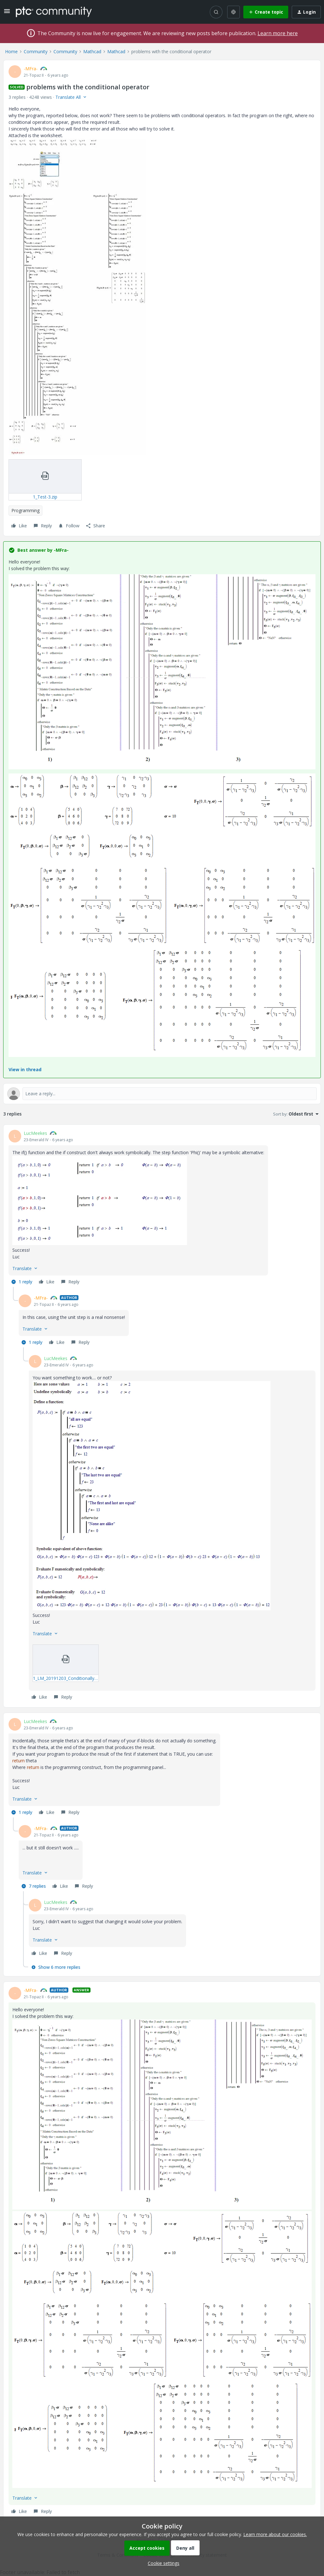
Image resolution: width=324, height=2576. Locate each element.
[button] (7, 13)
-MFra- (31, 69)
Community (35, 51)
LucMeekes (35, 1133)
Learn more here (278, 33)
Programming (25, 510)
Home (11, 51)
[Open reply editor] (162, 1094)
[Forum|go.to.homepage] (54, 12)
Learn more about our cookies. (275, 2534)
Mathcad (92, 51)
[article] (162, 1208)
